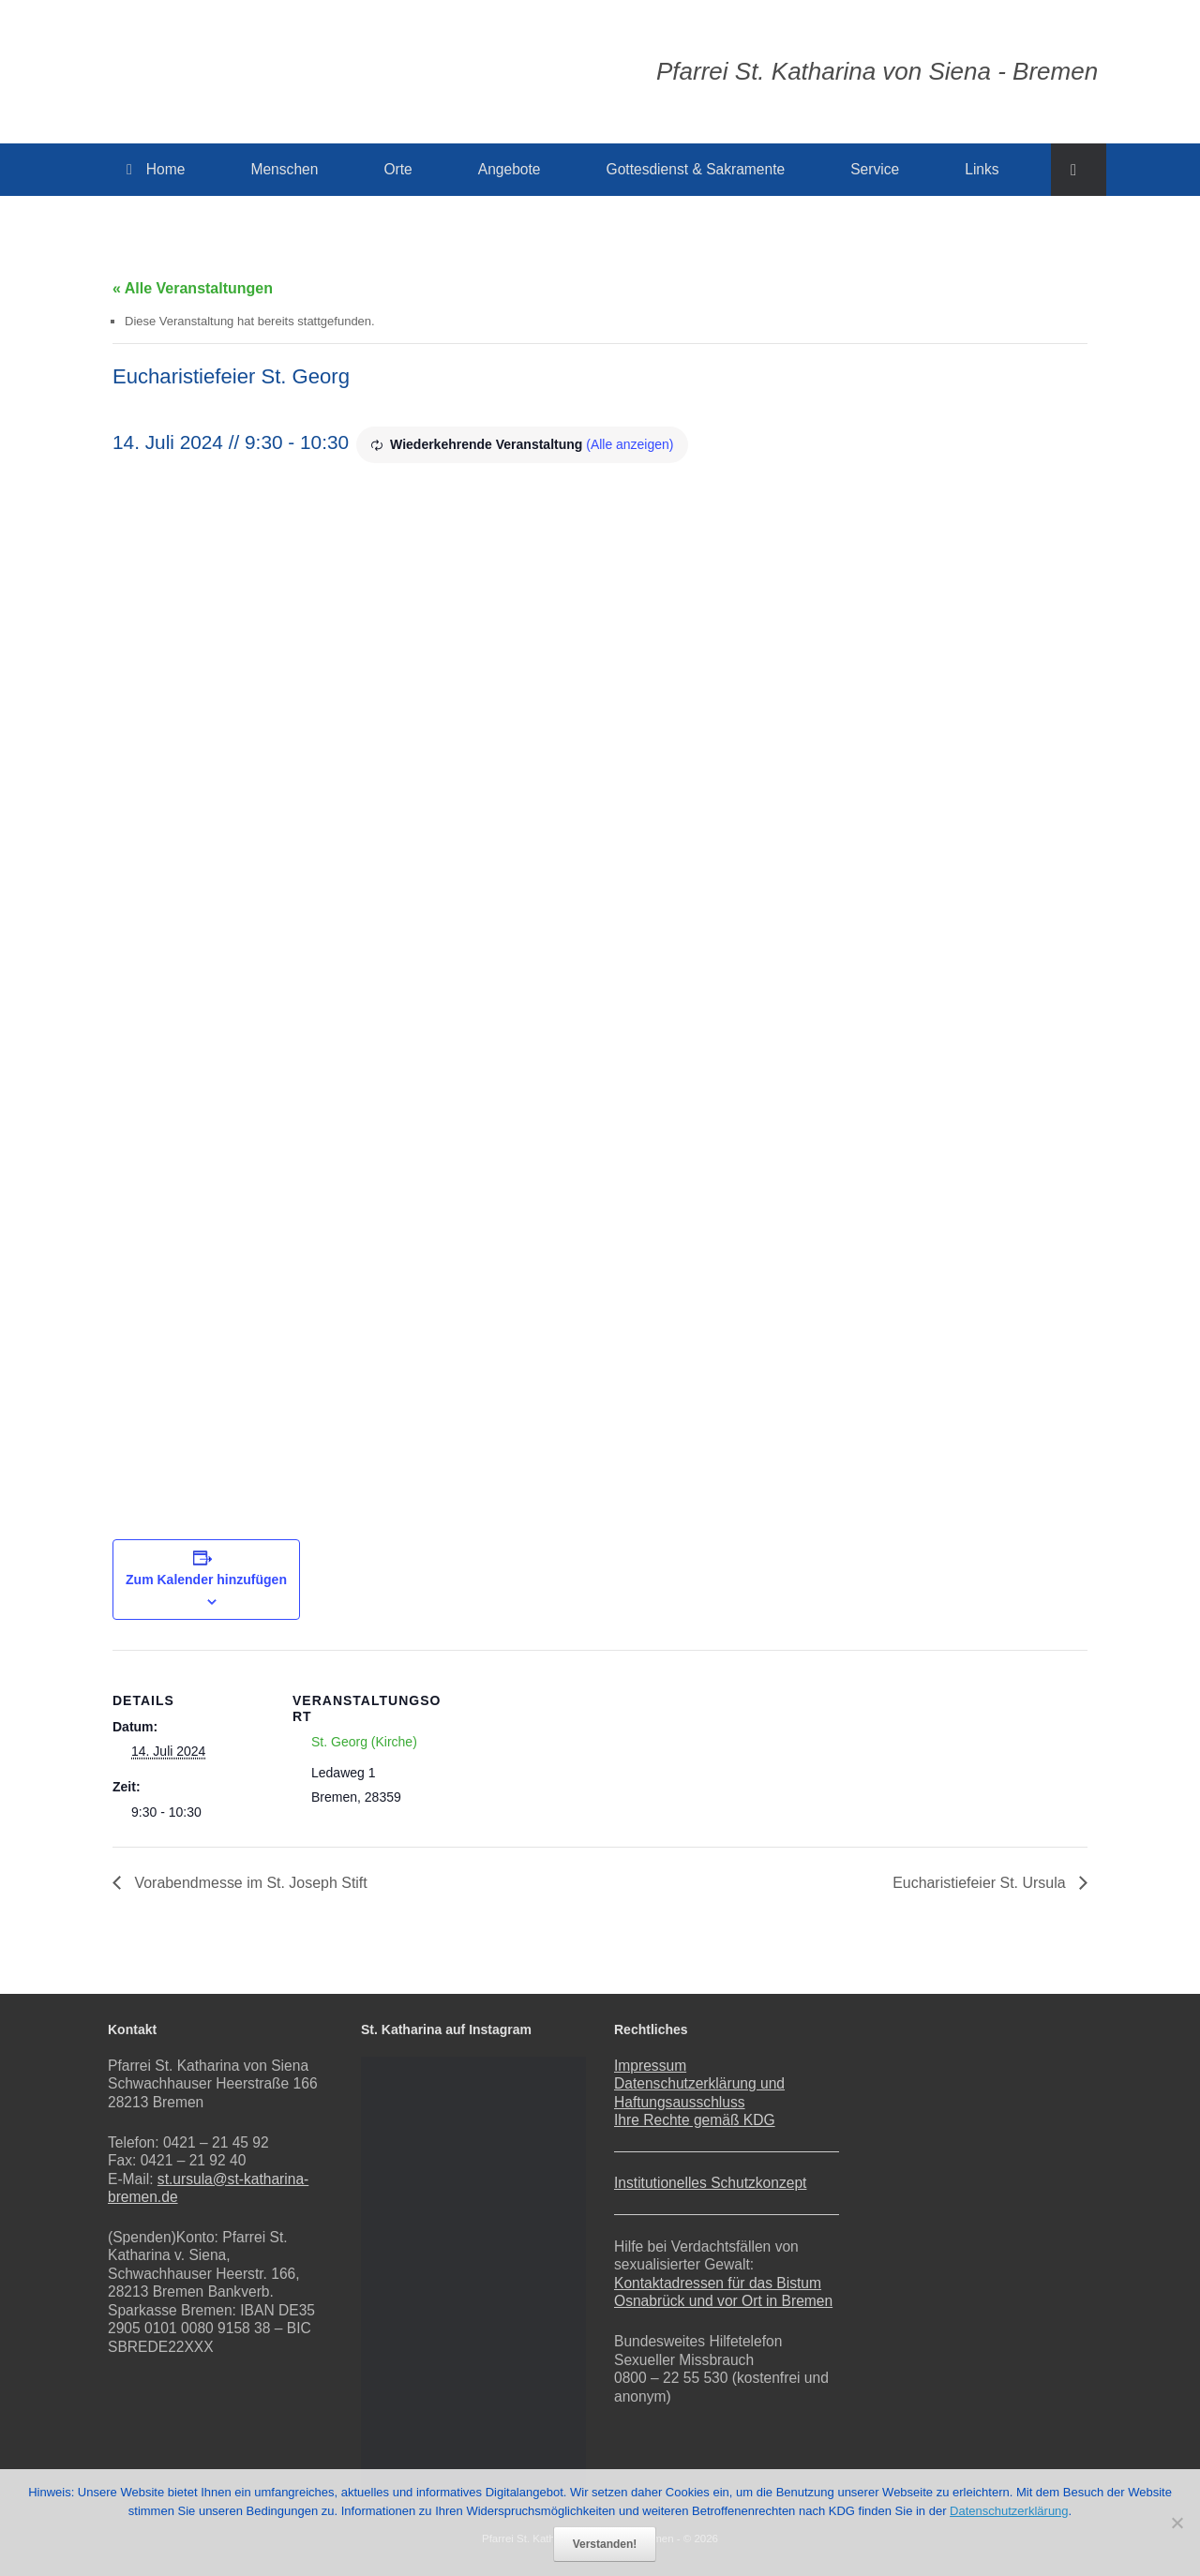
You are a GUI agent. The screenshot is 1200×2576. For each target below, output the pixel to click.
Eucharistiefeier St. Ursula (981, 1883)
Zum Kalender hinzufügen (206, 1579)
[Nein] (1176, 2522)
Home (156, 169)
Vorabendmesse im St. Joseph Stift (249, 1883)
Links (981, 169)
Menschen (284, 169)
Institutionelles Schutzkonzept (710, 2183)
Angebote (509, 169)
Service (874, 169)
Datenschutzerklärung (1009, 2511)
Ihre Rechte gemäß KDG (694, 2120)
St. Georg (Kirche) (364, 1741)
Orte (397, 169)
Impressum (650, 2066)
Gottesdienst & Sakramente (696, 169)
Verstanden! (605, 2544)
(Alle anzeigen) (629, 444)
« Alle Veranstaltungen (192, 288)
